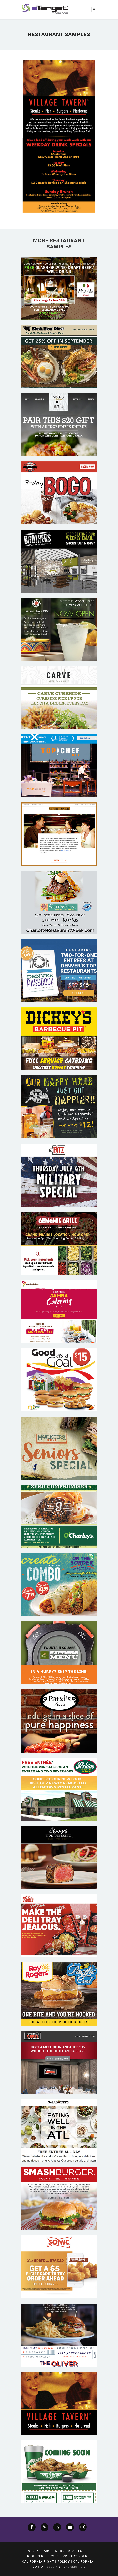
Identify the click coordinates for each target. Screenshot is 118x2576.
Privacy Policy (77, 2556)
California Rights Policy (46, 2561)
